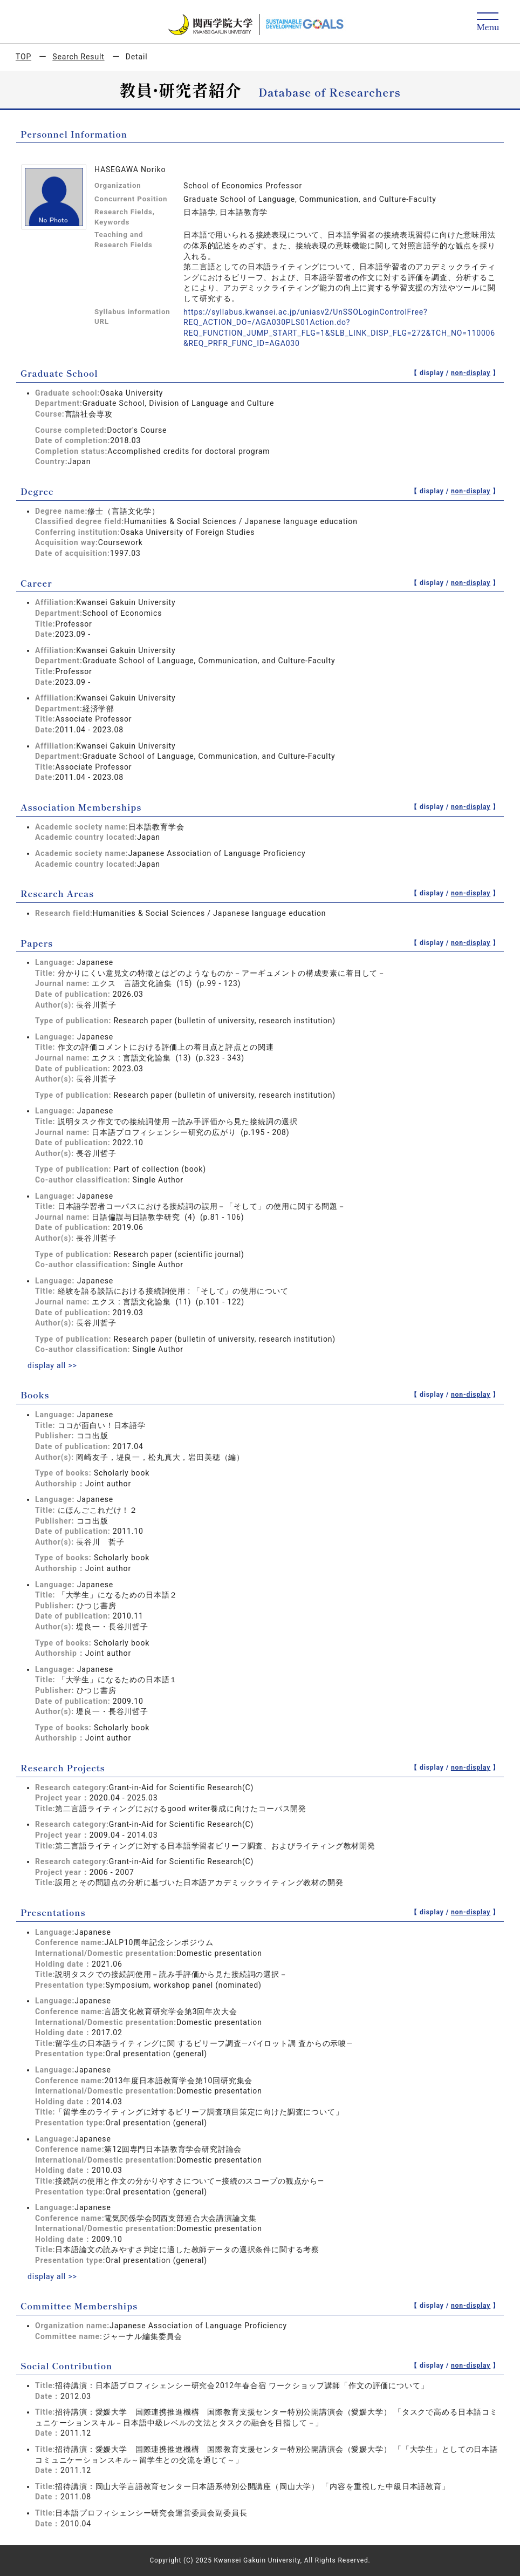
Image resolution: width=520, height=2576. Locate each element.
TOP (23, 56)
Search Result (78, 56)
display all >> (52, 1365)
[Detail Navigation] (488, 22)
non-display (470, 373)
